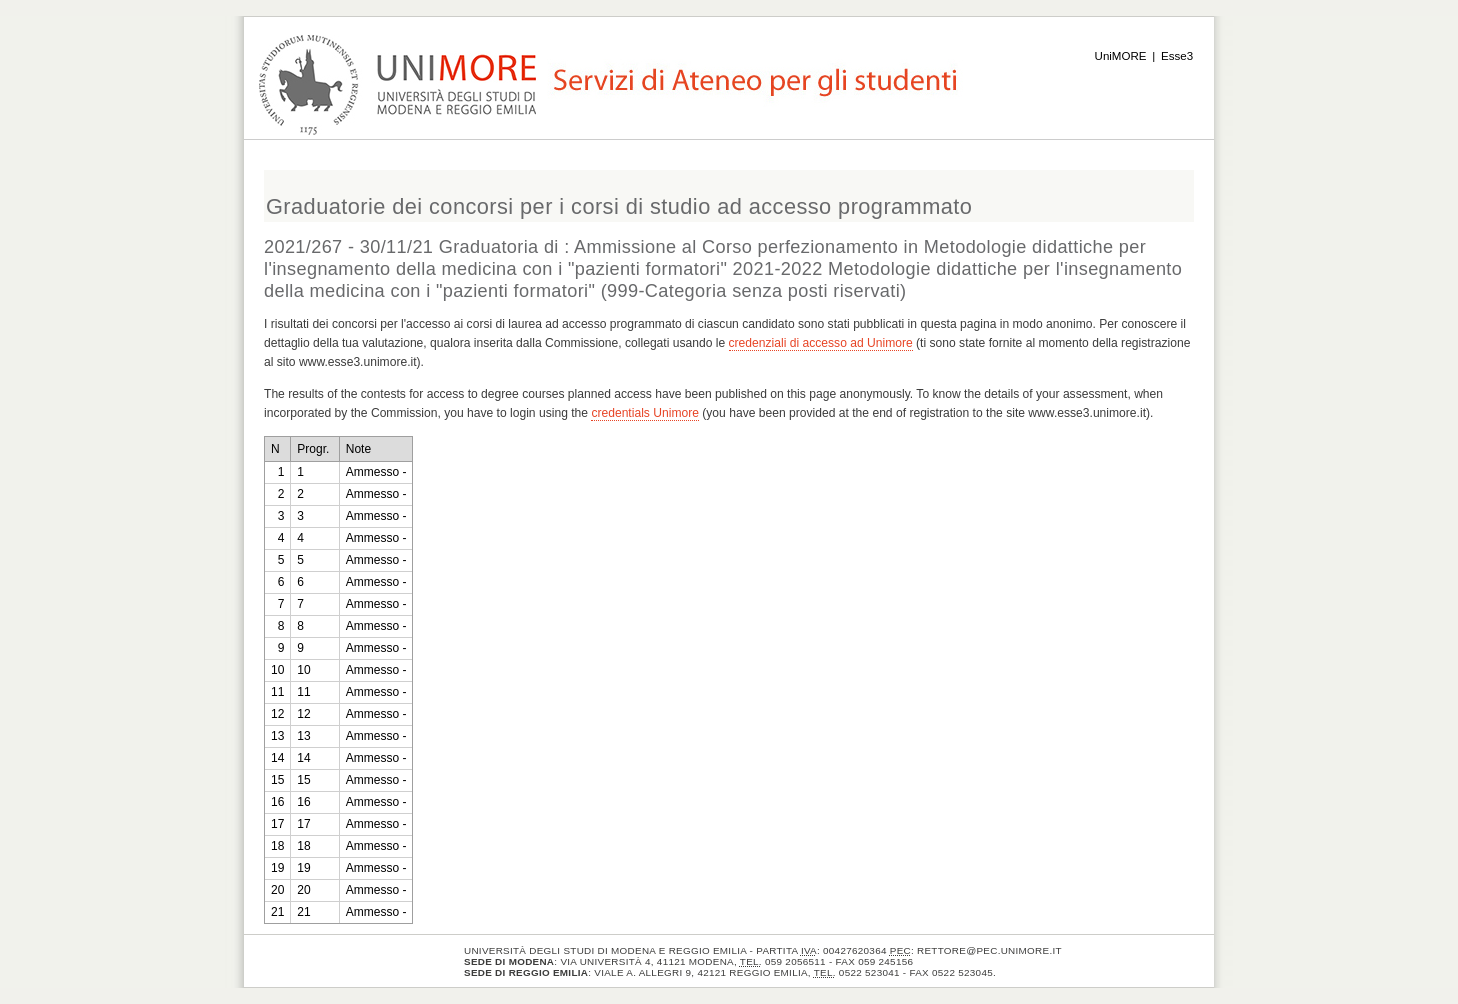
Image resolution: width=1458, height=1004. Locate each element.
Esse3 (1177, 56)
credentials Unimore (645, 413)
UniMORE (1121, 56)
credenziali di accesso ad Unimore (821, 343)
